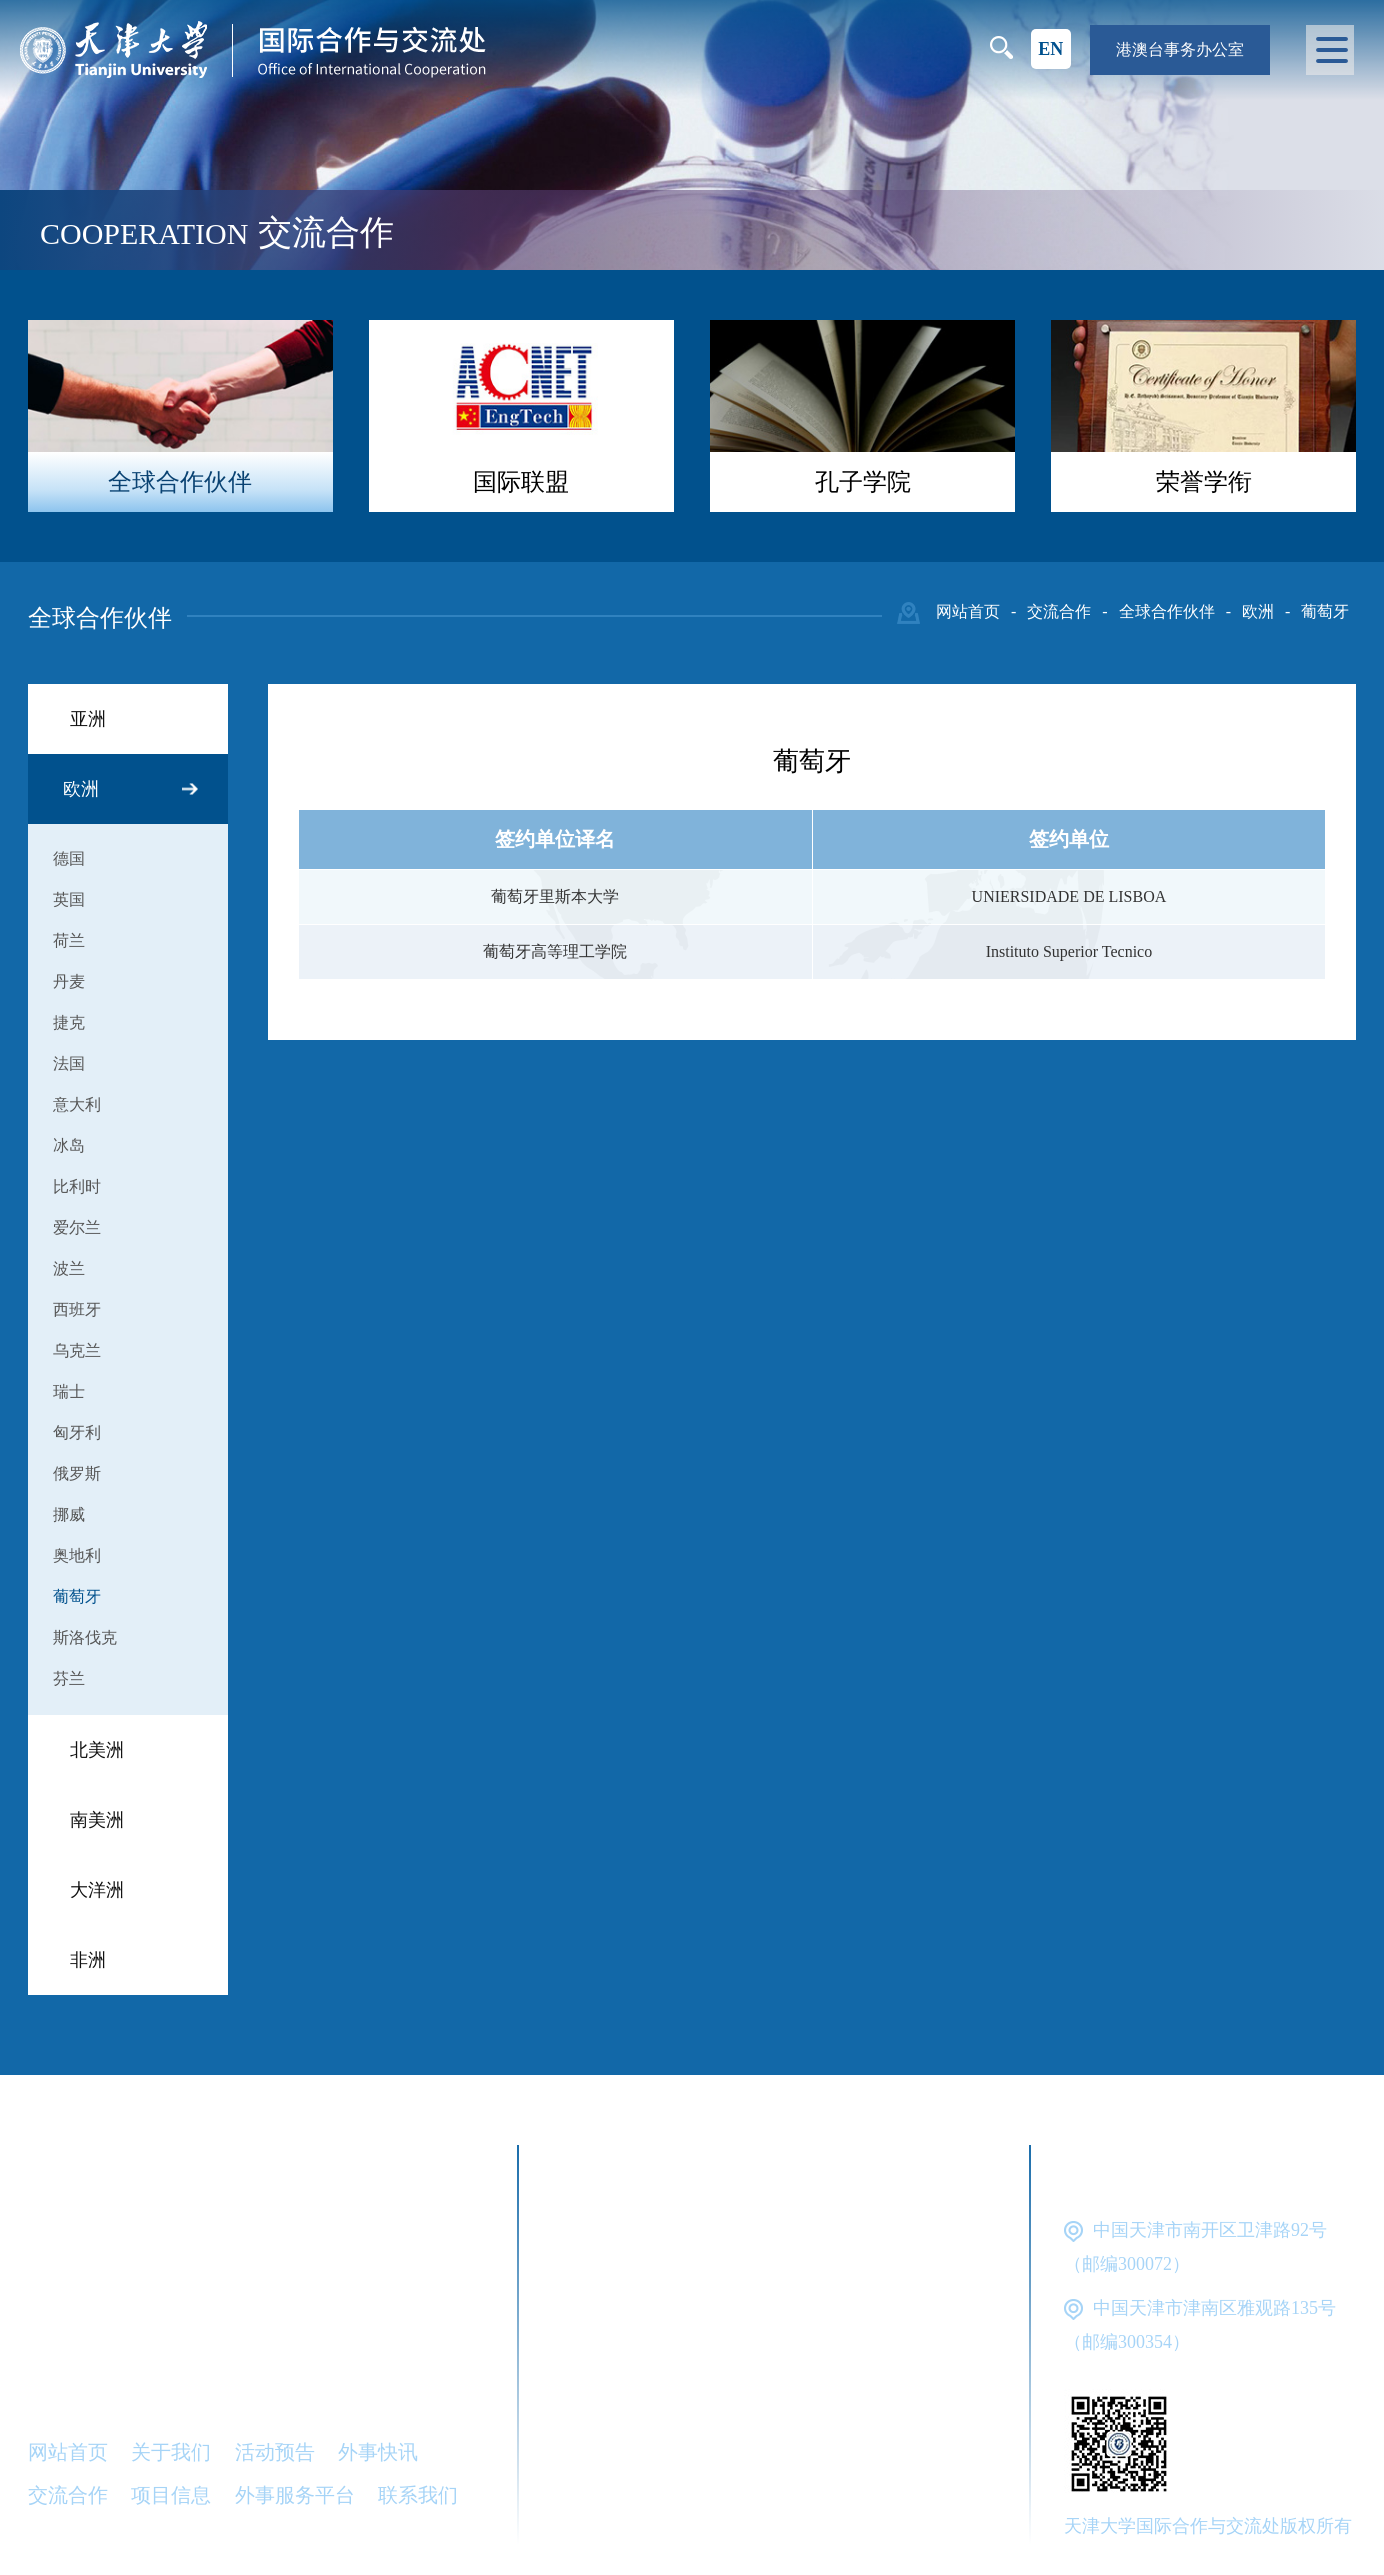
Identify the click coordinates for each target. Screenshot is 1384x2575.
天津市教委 (614, 2384)
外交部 (709, 2246)
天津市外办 (749, 2384)
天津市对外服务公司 (654, 2430)
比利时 (77, 1186)
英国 (69, 899)
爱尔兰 (77, 1227)
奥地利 (77, 1555)
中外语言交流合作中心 (859, 2338)
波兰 (69, 1268)
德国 (69, 858)
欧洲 (1258, 611)
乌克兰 (77, 1350)
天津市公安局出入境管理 (674, 2476)
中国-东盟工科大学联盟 (667, 2522)
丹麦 (69, 981)
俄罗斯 (77, 1473)
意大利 (77, 1104)
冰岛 (69, 1145)
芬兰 (69, 1678)
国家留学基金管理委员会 (849, 2292)
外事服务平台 (295, 2495)
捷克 (69, 1022)
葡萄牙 (1325, 611)
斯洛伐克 (85, 1637)
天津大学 (604, 2246)
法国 (69, 1063)
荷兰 (69, 940)
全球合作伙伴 (1167, 611)
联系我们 (418, 2495)
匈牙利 (77, 1432)
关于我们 (171, 2452)
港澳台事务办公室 (1180, 49)
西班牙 (77, 1309)
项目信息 (171, 2495)
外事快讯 (378, 2452)
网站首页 (968, 611)
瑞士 (69, 1391)
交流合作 (1059, 611)
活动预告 (275, 2452)
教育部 (804, 2246)
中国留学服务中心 (644, 2338)
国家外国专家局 (634, 2292)
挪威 (69, 1514)
